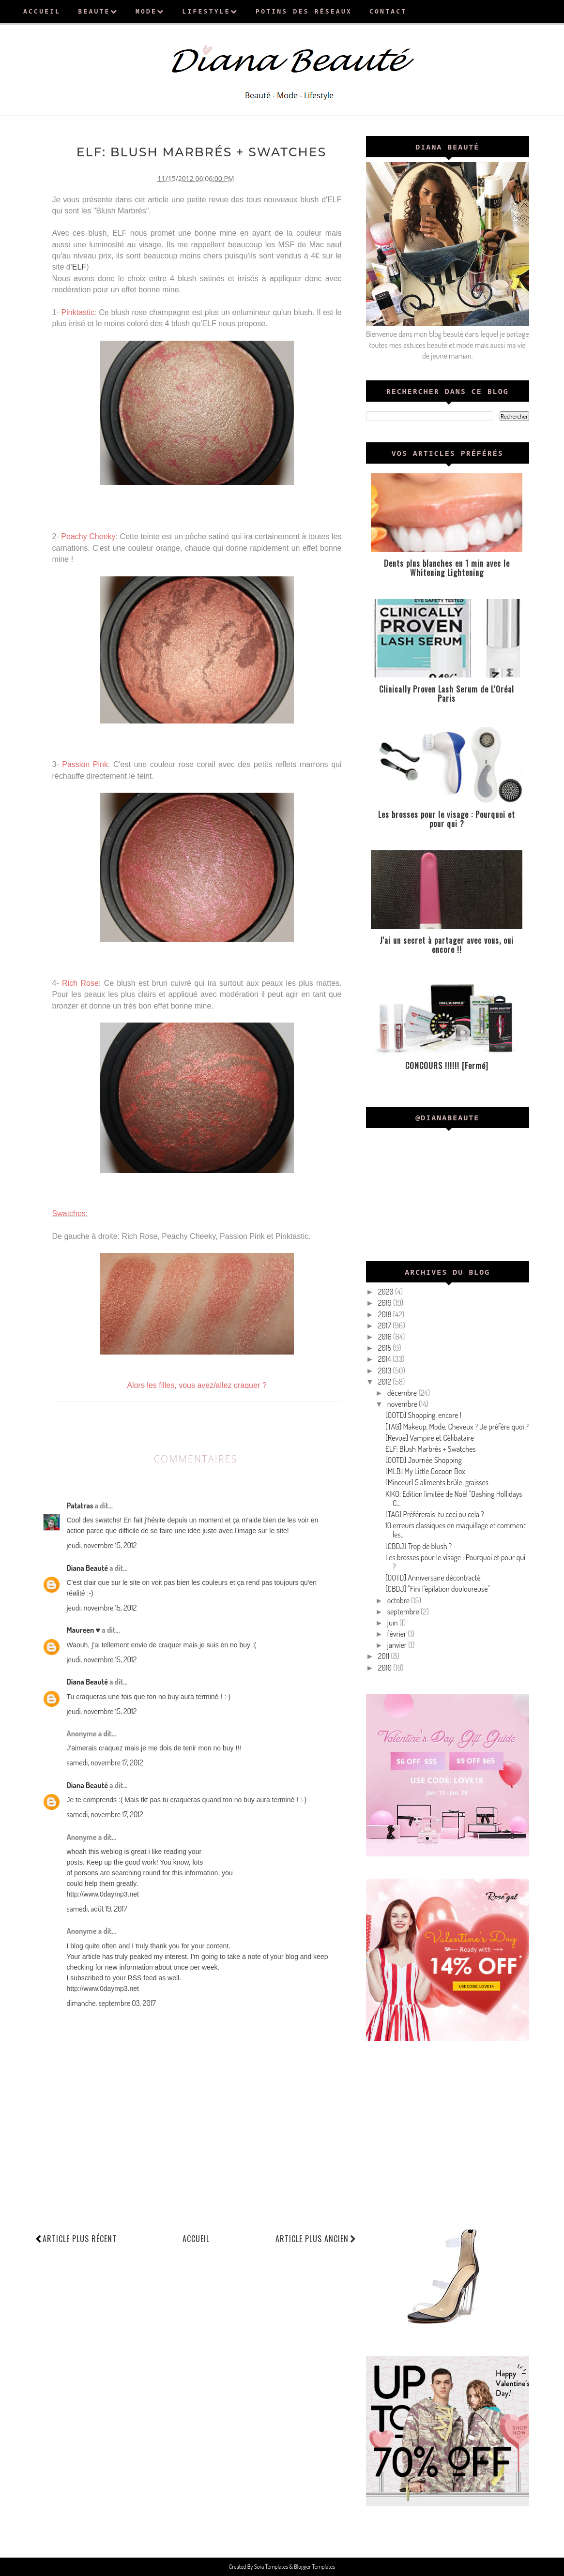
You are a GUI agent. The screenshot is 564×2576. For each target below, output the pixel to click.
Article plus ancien (315, 2238)
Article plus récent (80, 2238)
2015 (385, 1348)
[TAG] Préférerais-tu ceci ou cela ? (434, 1514)
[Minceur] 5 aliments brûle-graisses (436, 1482)
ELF (79, 267)
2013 (385, 1370)
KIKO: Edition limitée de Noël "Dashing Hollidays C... (453, 1498)
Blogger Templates (314, 2566)
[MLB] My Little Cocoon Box (425, 1471)
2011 (384, 1656)
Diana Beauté (87, 1567)
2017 (385, 1325)
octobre (399, 1600)
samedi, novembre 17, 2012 (105, 1762)
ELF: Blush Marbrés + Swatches (430, 1449)
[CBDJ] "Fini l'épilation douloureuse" (437, 1589)
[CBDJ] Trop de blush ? (418, 1546)
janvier (397, 1645)
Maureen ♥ (84, 1630)
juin (393, 1622)
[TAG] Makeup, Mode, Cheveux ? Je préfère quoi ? (457, 1426)
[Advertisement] (447, 2131)
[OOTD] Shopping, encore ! (423, 1415)
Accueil (196, 2238)
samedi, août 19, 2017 (97, 1908)
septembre (404, 1611)
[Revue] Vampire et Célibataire (429, 1438)
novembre (403, 1404)
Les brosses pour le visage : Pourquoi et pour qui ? (455, 1561)
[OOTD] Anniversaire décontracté (433, 1577)
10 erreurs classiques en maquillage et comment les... (455, 1530)
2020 (386, 1291)
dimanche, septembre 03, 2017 (111, 2002)
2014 (385, 1359)
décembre (403, 1393)
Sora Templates (272, 2566)
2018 (385, 1314)
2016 (385, 1336)
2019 (385, 1303)
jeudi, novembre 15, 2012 (102, 1545)
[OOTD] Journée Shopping (423, 1460)
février (397, 1634)
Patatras (80, 1505)
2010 (386, 1667)
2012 (385, 1381)
